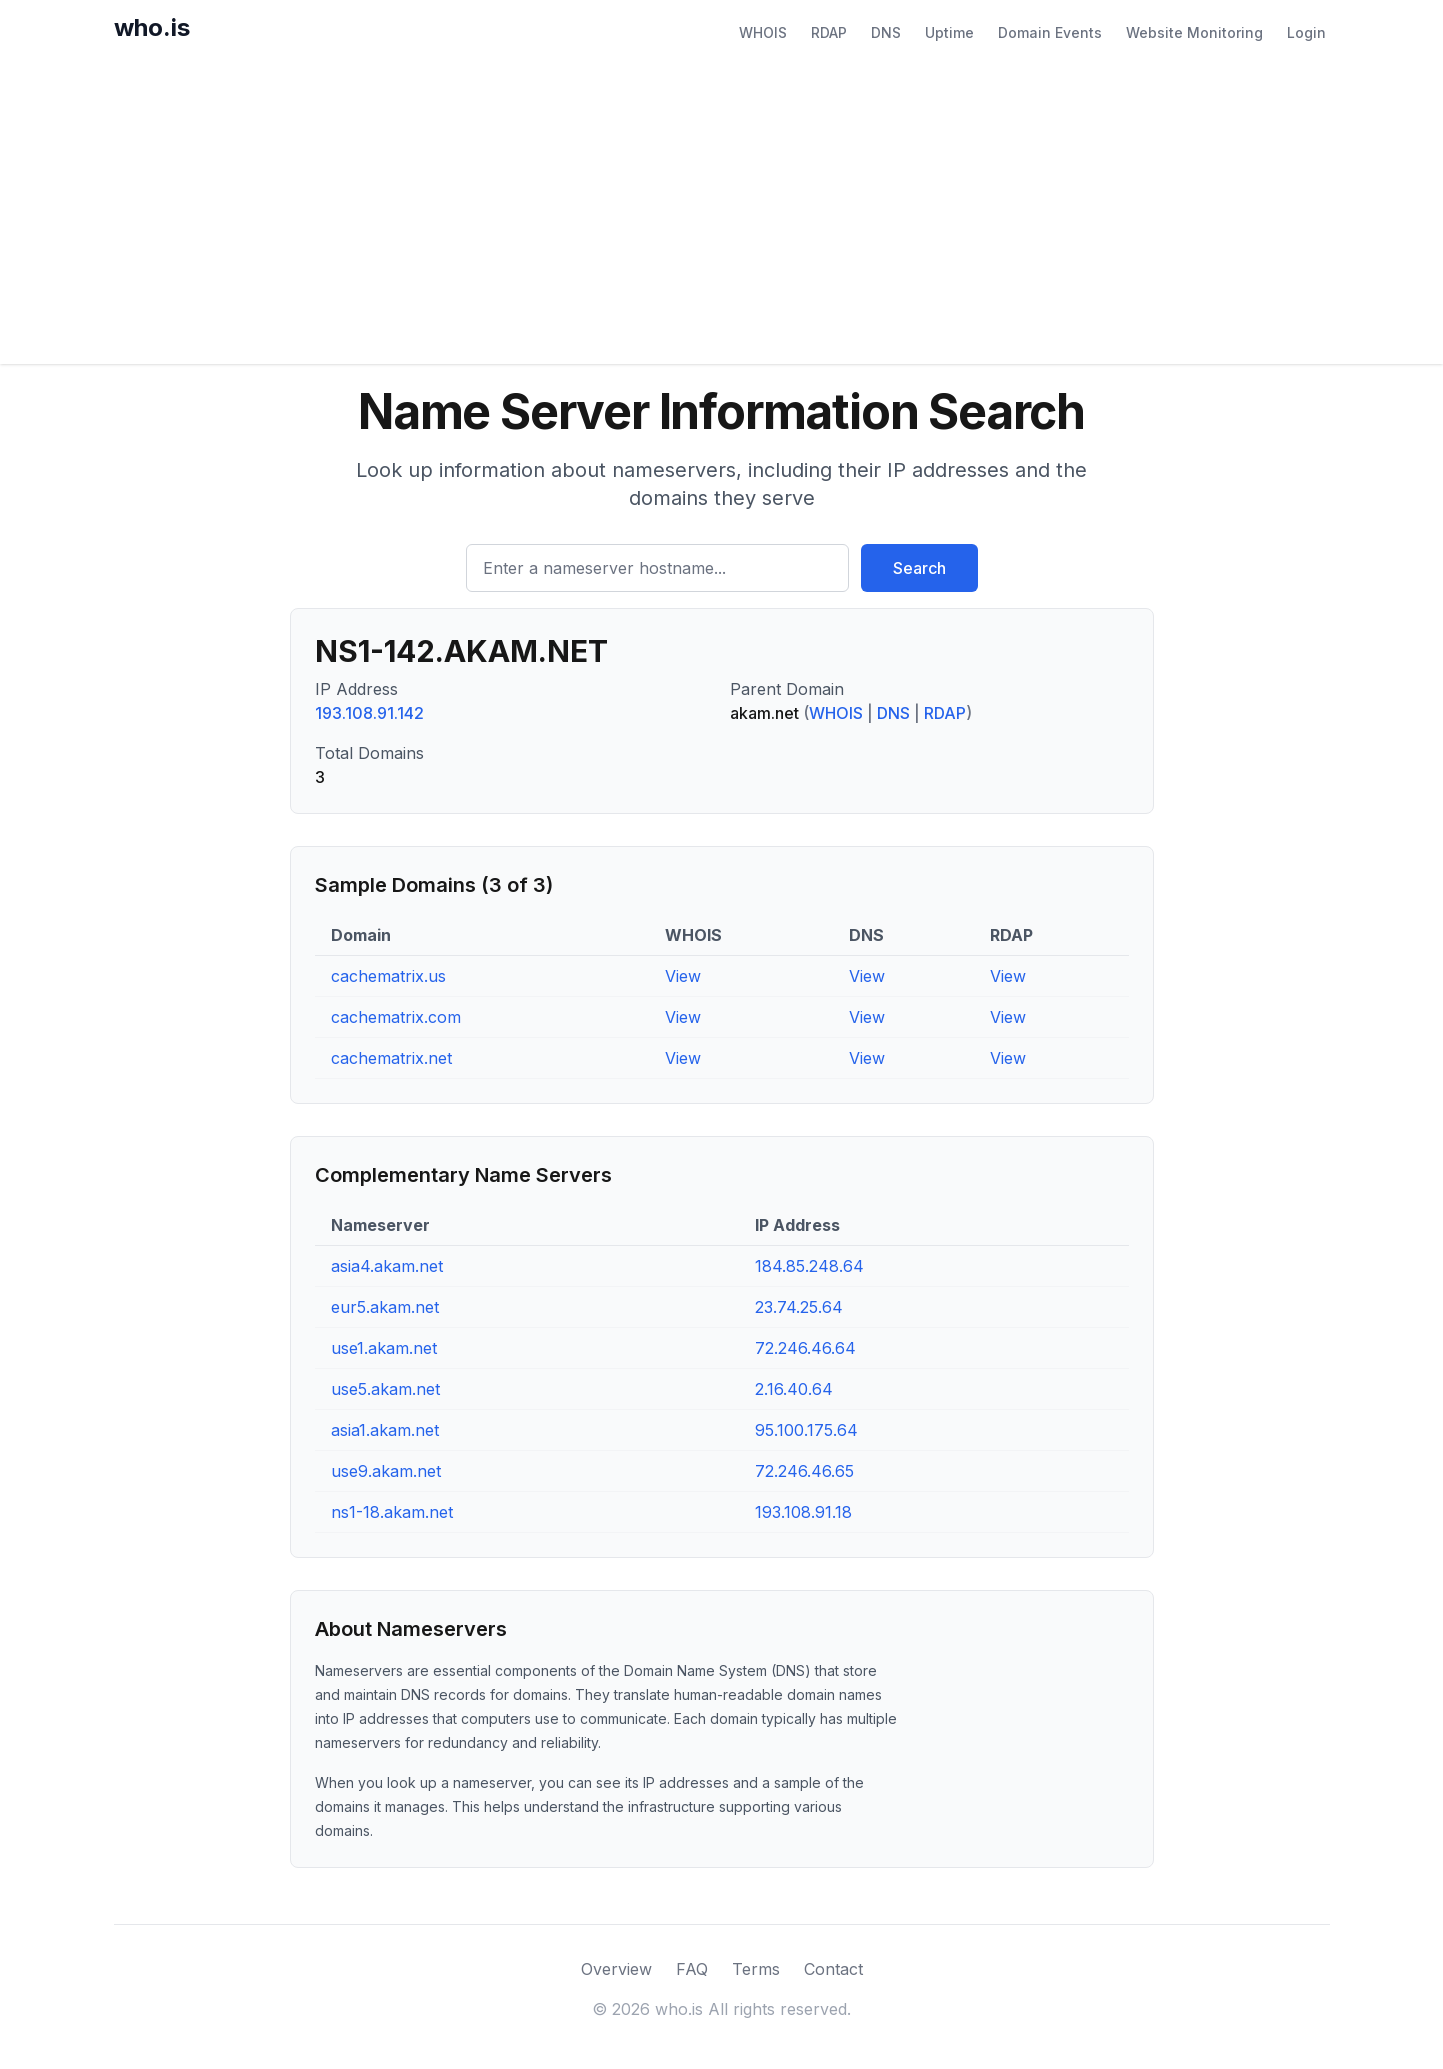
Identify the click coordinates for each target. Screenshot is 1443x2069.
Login (1306, 32)
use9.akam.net (386, 1471)
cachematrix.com (396, 1017)
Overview (616, 1969)
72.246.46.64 (805, 1348)
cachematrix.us (388, 976)
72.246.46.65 (804, 1471)
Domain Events (1050, 32)
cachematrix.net (391, 1058)
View (683, 976)
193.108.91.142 (369, 713)
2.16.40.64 (794, 1389)
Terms (756, 1969)
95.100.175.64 (806, 1430)
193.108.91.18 (803, 1512)
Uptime (949, 32)
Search (919, 568)
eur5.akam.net (385, 1307)
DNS (886, 32)
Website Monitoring (1194, 32)
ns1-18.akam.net (392, 1512)
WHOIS (763, 32)
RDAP (829, 32)
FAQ (692, 1969)
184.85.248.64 (809, 1266)
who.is (152, 27)
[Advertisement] (722, 214)
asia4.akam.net (387, 1266)
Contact (833, 1969)
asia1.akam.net (385, 1430)
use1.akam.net (384, 1348)
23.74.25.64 (799, 1307)
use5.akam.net (385, 1389)
